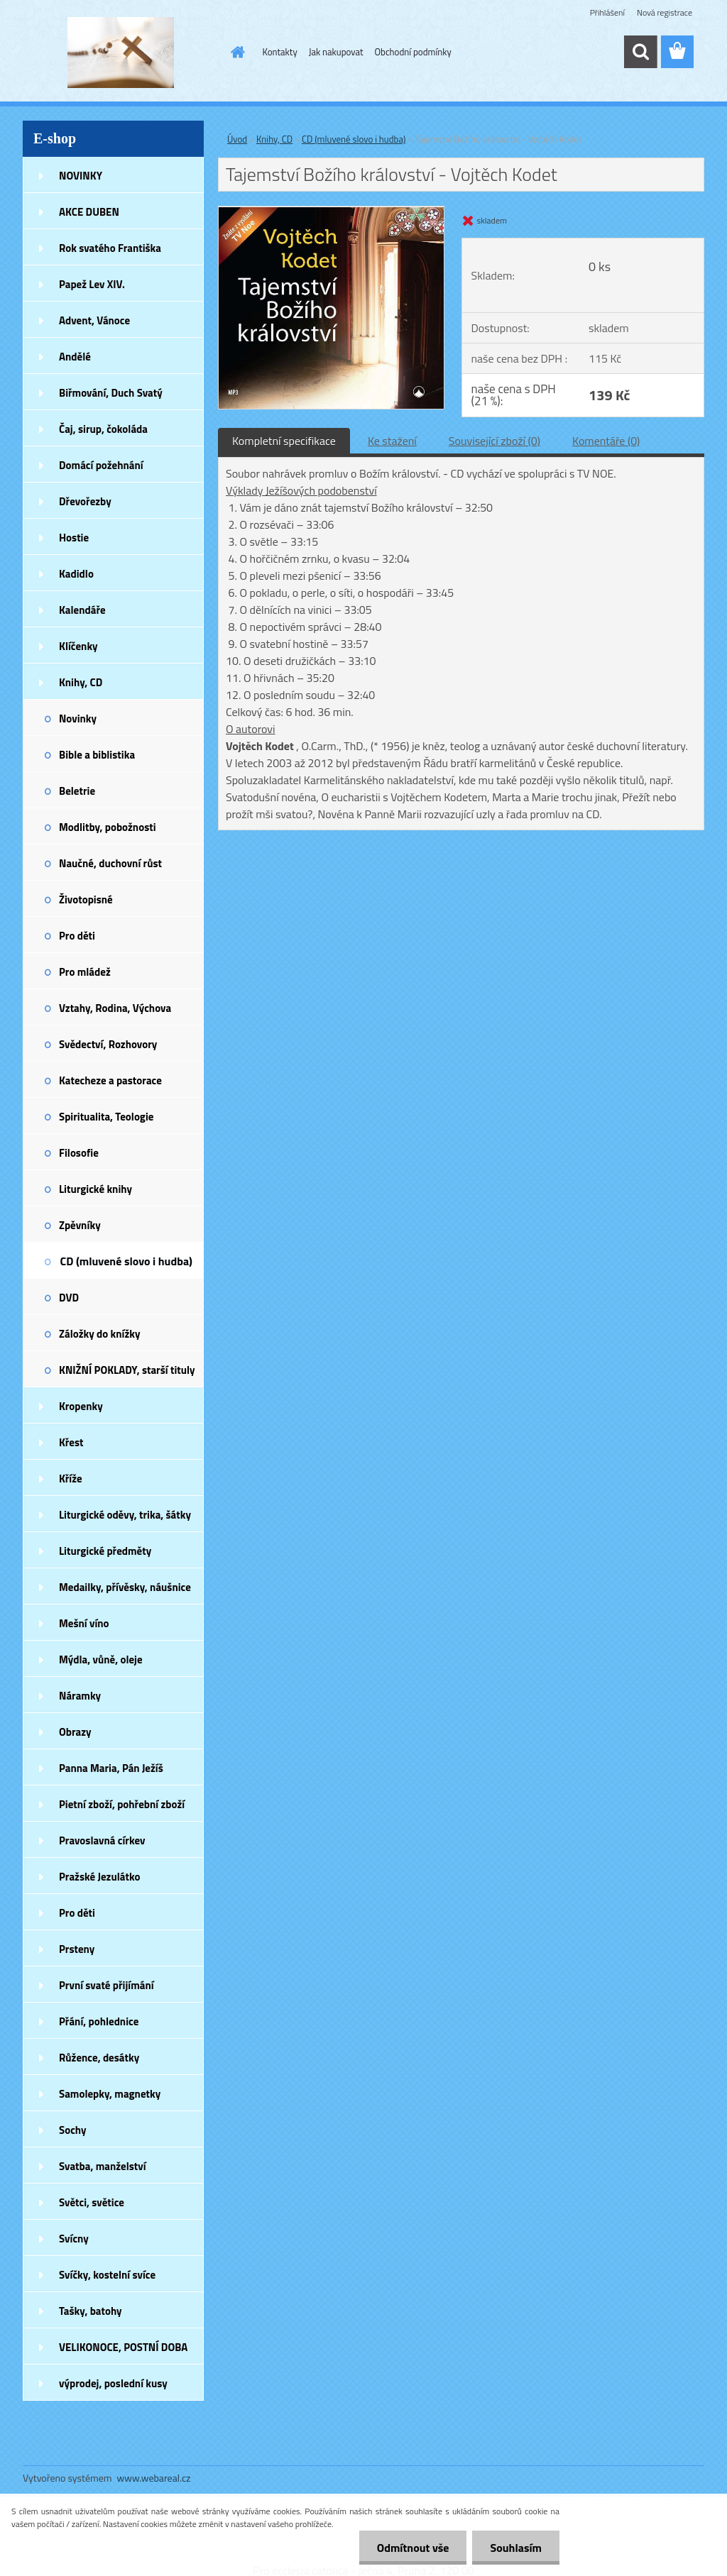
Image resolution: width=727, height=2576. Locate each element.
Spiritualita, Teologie (106, 1116)
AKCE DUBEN (89, 212)
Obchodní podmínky (413, 52)
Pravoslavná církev (102, 1840)
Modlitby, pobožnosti (107, 827)
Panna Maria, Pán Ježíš (111, 1768)
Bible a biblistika (97, 755)
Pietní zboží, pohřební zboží (122, 1804)
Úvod (237, 139)
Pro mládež (85, 972)
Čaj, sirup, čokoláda (103, 429)
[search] (640, 51)
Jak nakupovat (336, 52)
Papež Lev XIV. (92, 284)
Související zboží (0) (494, 440)
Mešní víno (84, 1623)
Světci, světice (91, 2202)
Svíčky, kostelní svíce (107, 2275)
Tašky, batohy (90, 2311)
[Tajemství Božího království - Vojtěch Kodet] (331, 212)
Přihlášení (607, 12)
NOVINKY (80, 175)
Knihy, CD (80, 682)
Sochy (73, 2130)
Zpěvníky (80, 1225)
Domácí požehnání (101, 465)
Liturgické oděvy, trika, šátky (125, 1515)
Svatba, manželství (102, 2166)
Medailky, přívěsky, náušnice (125, 1587)
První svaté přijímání (106, 1985)
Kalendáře (82, 610)
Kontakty (280, 52)
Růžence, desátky (99, 2057)
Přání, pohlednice (98, 2021)
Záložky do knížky (99, 1334)
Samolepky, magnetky (109, 2094)
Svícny (74, 2238)
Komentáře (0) (606, 440)
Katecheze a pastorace (110, 1080)
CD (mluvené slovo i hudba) (126, 1261)
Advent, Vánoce (94, 320)
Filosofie (79, 1153)
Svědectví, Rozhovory (108, 1044)
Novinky (78, 718)
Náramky (80, 1696)
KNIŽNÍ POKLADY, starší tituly (127, 1370)
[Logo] (120, 52)
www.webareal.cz (154, 2477)
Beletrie (77, 791)
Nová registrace (664, 12)
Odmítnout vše (413, 2547)
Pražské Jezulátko (99, 1876)
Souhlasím (516, 2547)
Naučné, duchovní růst (110, 863)
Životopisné (86, 899)
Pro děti (77, 936)
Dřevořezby (85, 501)
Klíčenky (78, 646)
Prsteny (76, 1949)
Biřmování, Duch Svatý (111, 393)
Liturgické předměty (105, 1551)
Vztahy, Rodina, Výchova (115, 1008)
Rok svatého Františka (110, 248)
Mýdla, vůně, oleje (101, 1659)
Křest (71, 1442)
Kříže (70, 1478)
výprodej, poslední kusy (113, 2383)
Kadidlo (76, 574)
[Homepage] (236, 51)
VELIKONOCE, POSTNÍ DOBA (123, 2347)
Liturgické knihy (95, 1189)
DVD (69, 1297)
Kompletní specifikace (284, 440)
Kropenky (81, 1406)
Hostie (74, 537)
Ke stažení (392, 440)
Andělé (75, 356)
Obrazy (75, 1732)
